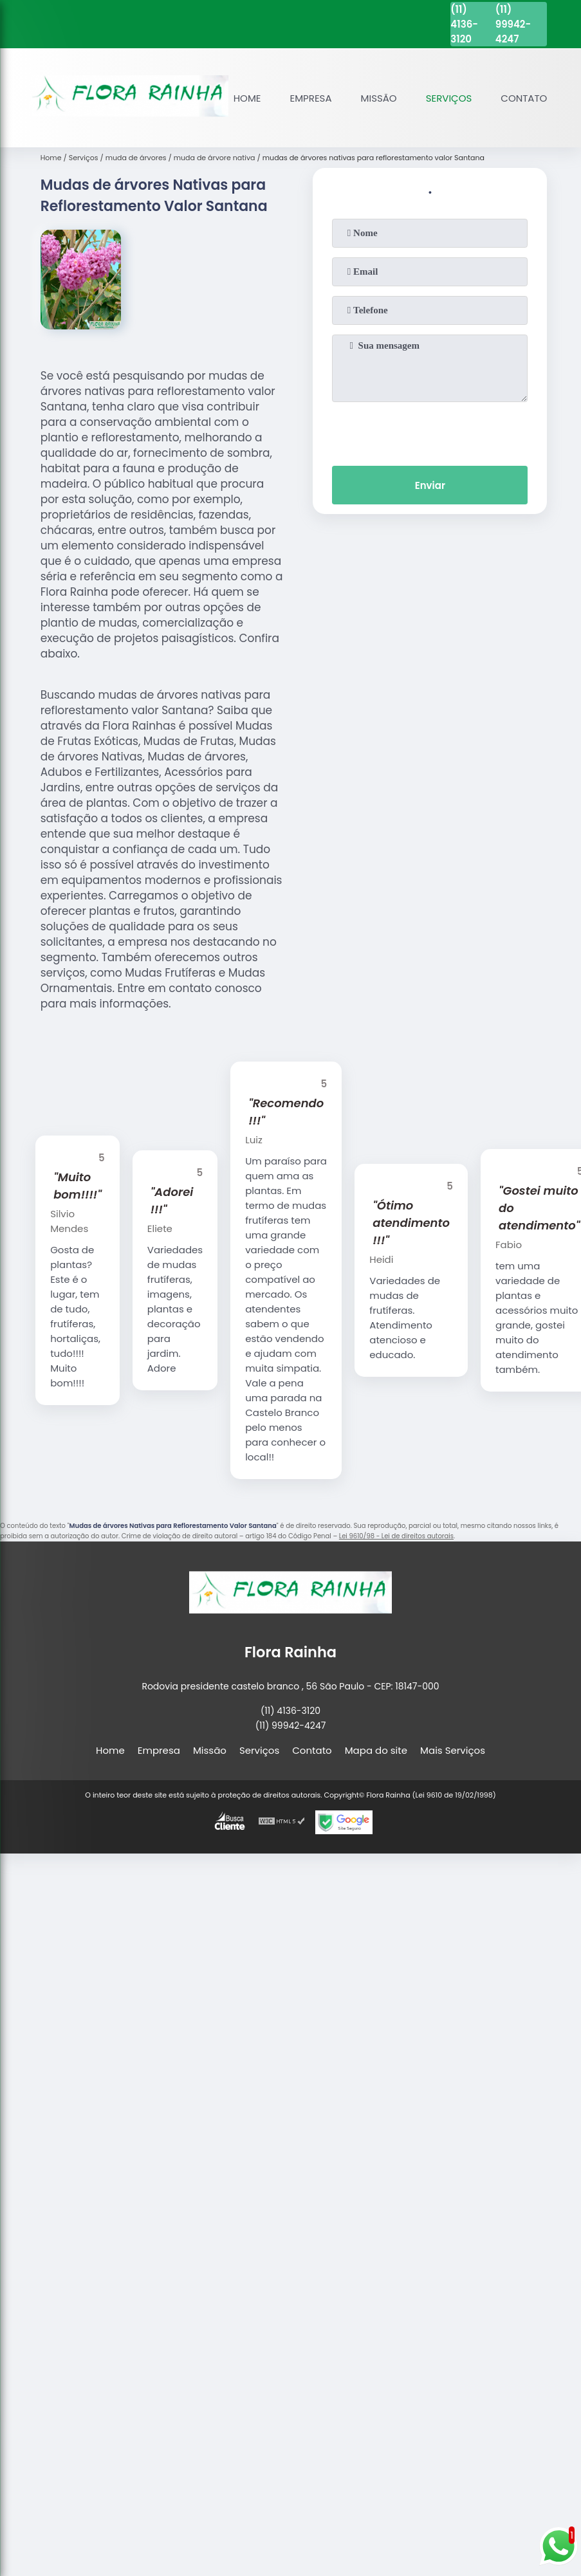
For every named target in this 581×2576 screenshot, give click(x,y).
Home (247, 98)
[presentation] (430, 431)
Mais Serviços (452, 1750)
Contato (524, 98)
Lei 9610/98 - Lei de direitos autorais (396, 1536)
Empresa (311, 98)
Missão (379, 98)
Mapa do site (376, 1750)
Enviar (430, 485)
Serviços (449, 98)
